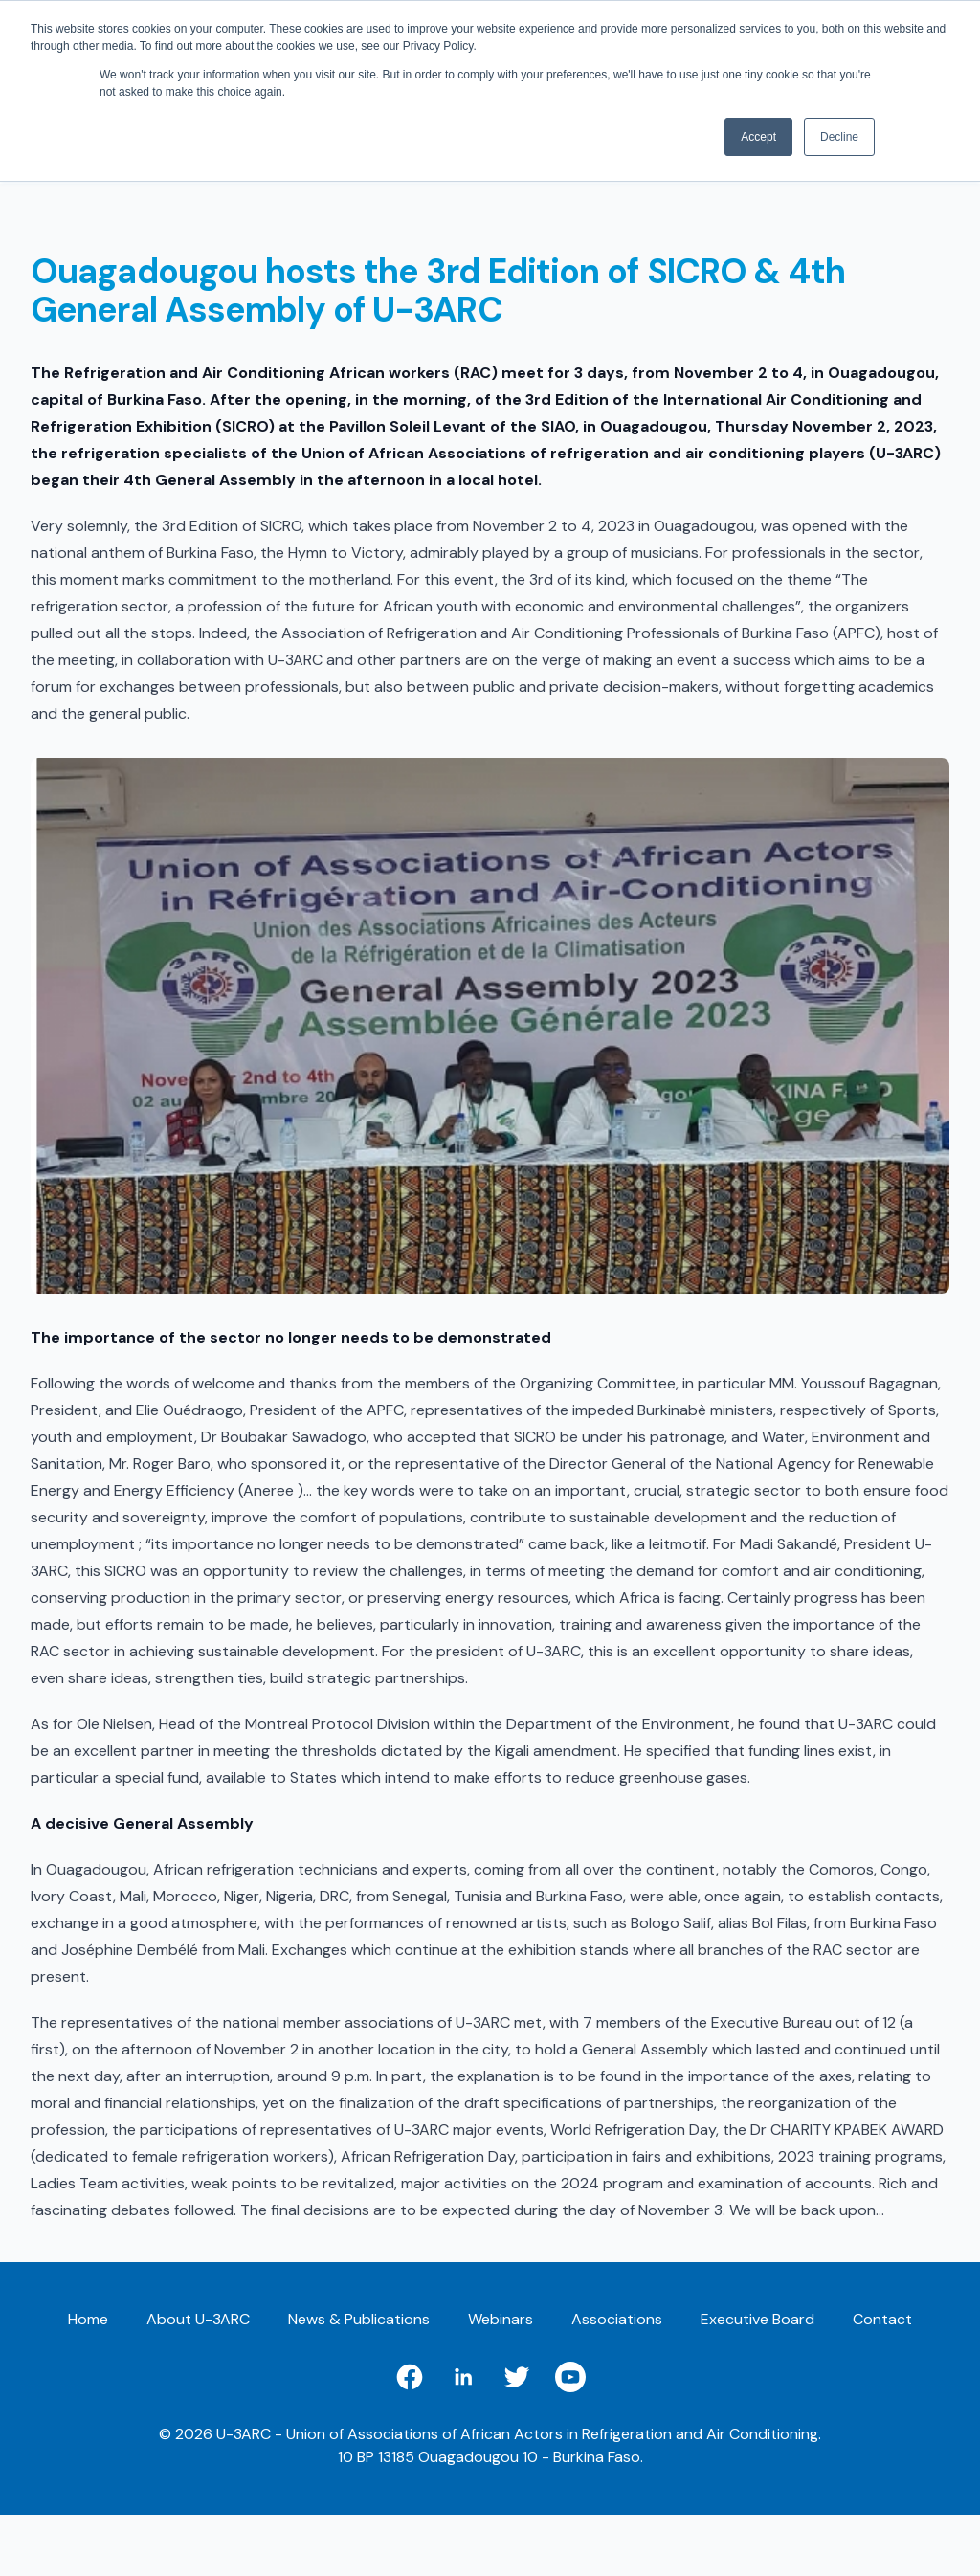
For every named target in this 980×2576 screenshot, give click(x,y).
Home (88, 2319)
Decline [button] (839, 137)
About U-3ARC (198, 2319)
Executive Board (757, 2319)
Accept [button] (758, 137)
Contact (882, 2319)
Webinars (500, 2319)
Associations (616, 2319)
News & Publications (359, 2319)
